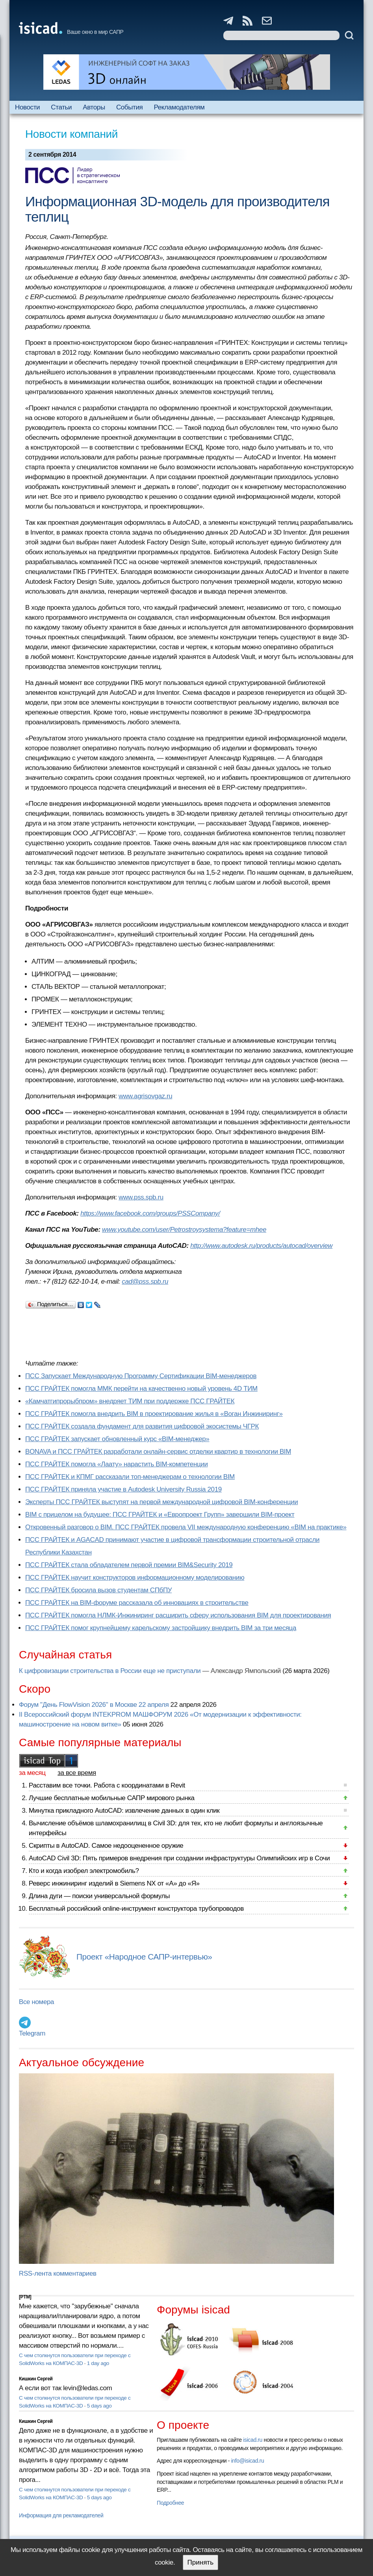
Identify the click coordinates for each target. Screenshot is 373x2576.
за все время (77, 1773)
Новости (27, 107)
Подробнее (170, 2503)
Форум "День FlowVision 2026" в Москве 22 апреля (94, 1704)
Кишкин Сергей (36, 2379)
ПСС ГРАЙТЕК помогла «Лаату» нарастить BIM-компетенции (116, 1464)
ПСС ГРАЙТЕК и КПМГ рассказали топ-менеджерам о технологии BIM (130, 1476)
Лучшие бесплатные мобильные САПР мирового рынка (112, 1798)
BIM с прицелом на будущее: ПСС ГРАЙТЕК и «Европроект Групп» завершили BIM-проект (159, 1514)
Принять (200, 2562)
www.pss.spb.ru (141, 1197)
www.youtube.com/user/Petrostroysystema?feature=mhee (184, 1229)
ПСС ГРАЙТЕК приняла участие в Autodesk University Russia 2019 (123, 1489)
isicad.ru (252, 2440)
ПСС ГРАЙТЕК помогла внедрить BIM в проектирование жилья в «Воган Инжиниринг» (154, 1414)
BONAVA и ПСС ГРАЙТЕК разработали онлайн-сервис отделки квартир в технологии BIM (158, 1451)
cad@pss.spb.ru (145, 1281)
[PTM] (25, 2297)
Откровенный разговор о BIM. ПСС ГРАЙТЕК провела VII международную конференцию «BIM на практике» (186, 1527)
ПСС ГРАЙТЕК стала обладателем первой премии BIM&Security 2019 (128, 1565)
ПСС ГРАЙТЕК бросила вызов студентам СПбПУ (98, 1590)
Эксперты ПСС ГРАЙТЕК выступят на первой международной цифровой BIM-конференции (161, 1502)
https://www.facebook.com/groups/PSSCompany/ (150, 1213)
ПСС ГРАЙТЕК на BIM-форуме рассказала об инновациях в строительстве (137, 1602)
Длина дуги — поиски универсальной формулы (99, 1896)
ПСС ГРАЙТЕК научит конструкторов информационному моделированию (134, 1577)
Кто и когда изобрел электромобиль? (84, 1871)
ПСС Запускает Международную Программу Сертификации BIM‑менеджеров (140, 1376)
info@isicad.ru (247, 2461)
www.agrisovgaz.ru (145, 1096)
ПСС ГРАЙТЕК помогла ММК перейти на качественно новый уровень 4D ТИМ (141, 1388)
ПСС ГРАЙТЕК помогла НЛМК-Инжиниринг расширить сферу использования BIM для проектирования (178, 1615)
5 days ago (99, 2406)
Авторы (94, 107)
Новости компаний (71, 134)
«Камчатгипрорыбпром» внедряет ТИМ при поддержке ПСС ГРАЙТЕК (129, 1401)
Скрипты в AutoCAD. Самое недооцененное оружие (106, 1845)
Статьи (61, 107)
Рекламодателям (179, 107)
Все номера (36, 2002)
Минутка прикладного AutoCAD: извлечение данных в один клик (124, 1810)
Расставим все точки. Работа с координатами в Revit (107, 1785)
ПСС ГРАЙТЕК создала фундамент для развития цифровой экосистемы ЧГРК (142, 1426)
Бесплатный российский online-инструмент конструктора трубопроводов (136, 1908)
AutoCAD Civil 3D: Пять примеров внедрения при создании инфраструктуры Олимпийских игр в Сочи (179, 1858)
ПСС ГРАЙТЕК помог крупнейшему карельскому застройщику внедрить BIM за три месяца (160, 1628)
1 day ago (98, 2363)
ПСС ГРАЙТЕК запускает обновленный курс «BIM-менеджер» (117, 1439)
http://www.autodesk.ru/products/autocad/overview (261, 1245)
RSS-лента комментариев (57, 2273)
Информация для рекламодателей (61, 2515)
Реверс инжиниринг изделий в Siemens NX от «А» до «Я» (114, 1883)
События (129, 107)
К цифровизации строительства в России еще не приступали (109, 1671)
